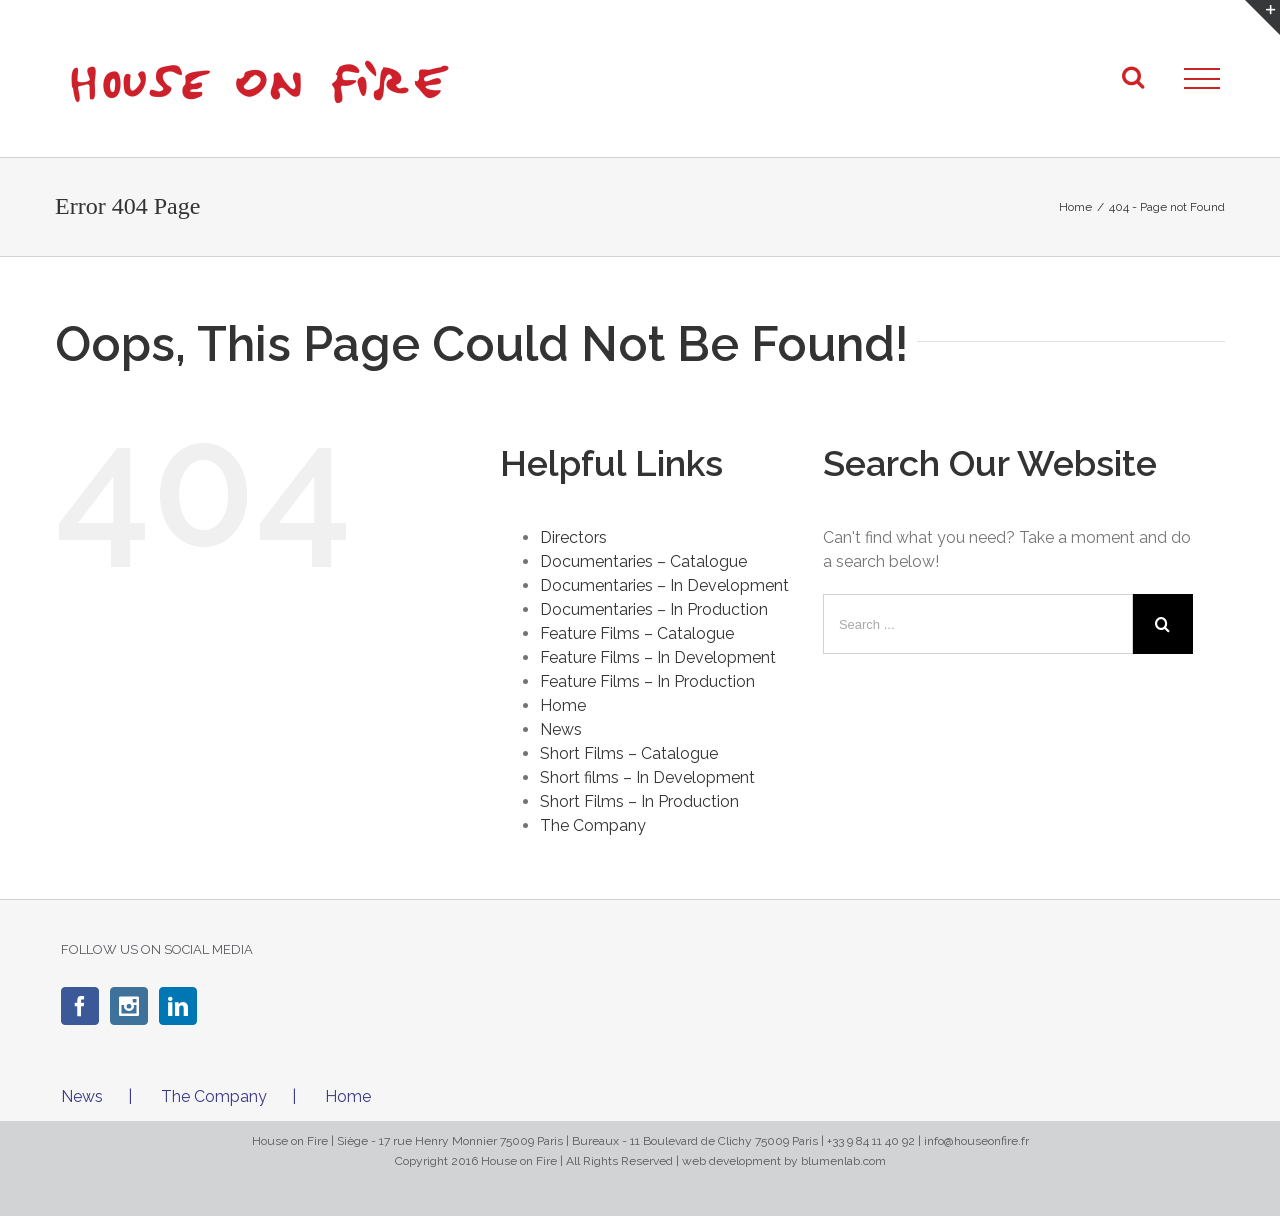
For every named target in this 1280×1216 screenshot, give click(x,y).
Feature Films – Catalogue (637, 633)
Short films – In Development (647, 777)
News (561, 729)
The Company (593, 825)
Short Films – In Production (639, 801)
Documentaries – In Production (654, 609)
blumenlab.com (843, 1161)
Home (563, 705)
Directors (573, 537)
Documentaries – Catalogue (643, 561)
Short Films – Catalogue (629, 753)
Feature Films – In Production (647, 681)
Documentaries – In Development (664, 585)
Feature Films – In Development (658, 657)
